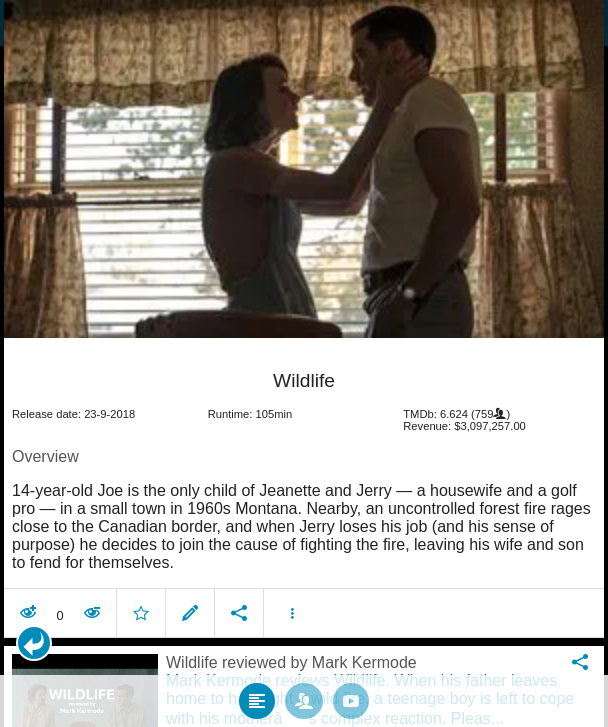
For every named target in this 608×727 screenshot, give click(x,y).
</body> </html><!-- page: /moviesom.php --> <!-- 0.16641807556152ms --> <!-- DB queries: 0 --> (304, 363)
